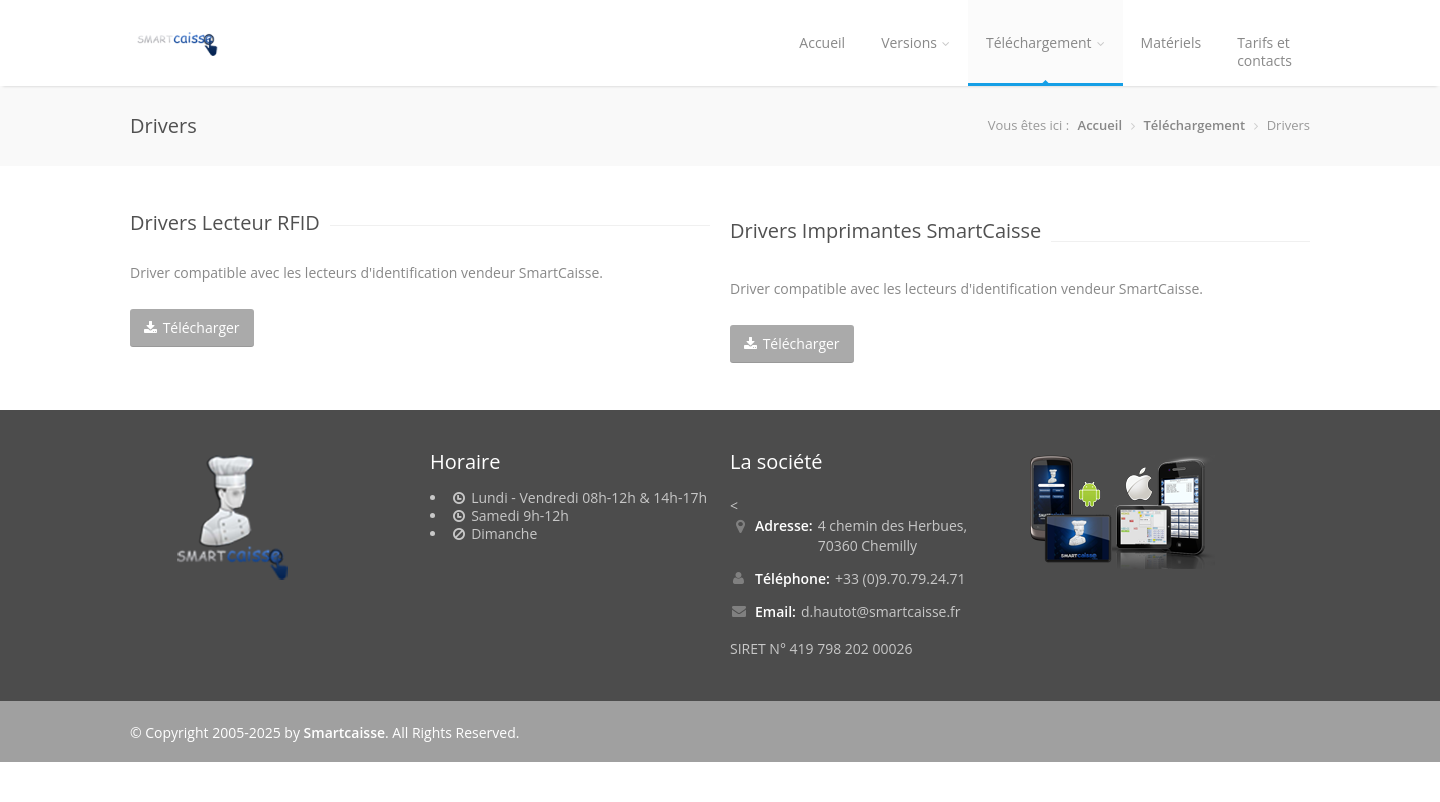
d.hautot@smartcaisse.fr (881, 611)
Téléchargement (1045, 42)
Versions (915, 42)
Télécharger (192, 327)
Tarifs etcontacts (1264, 51)
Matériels (1171, 42)
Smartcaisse (344, 732)
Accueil (822, 42)
